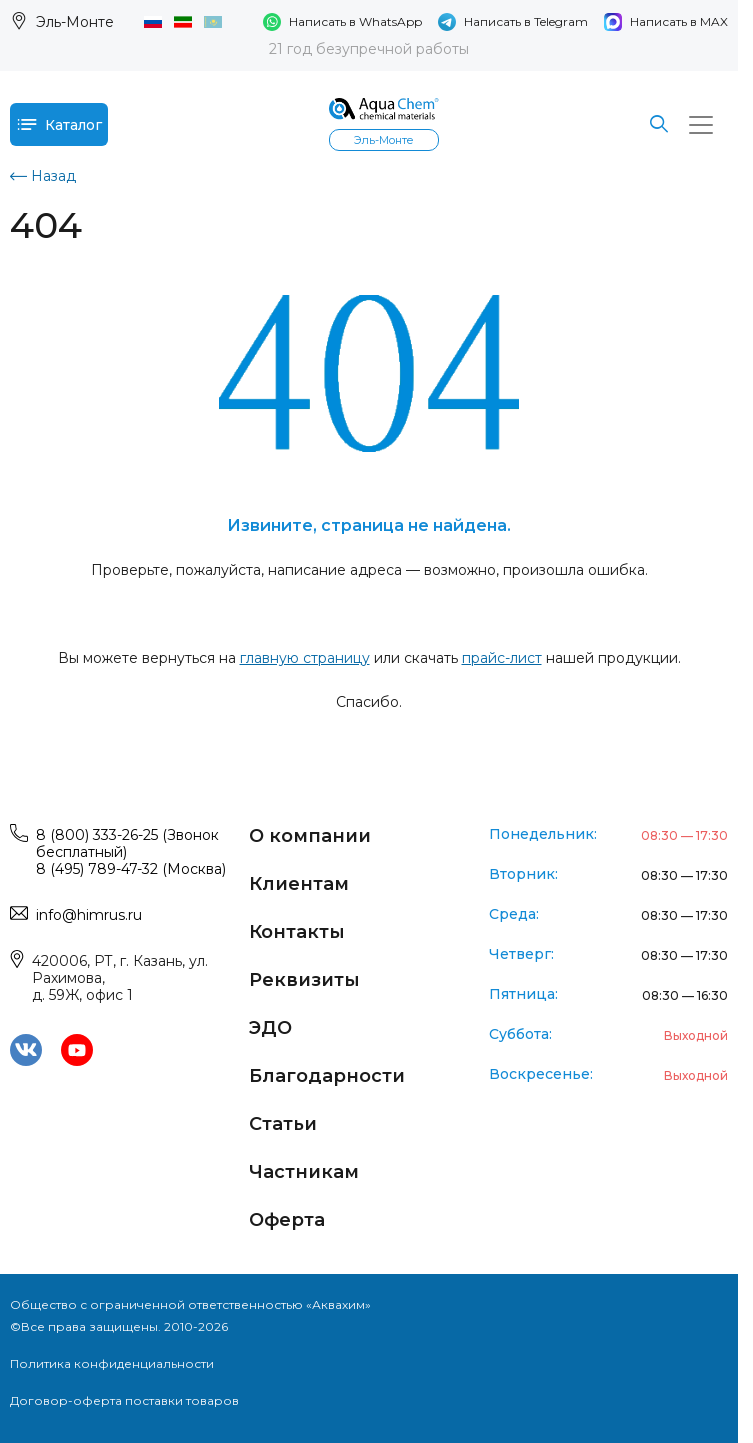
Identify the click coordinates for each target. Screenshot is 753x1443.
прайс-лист (502, 658)
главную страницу (305, 658)
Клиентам (299, 884)
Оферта (287, 1220)
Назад (43, 176)
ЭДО (270, 1028)
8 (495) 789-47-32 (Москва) (131, 869)
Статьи (283, 1124)
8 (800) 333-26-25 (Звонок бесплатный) (127, 843)
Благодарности (327, 1076)
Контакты (297, 932)
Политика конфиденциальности (112, 1363)
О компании (310, 836)
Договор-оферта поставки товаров (124, 1400)
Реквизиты (304, 980)
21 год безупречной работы (369, 49)
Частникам (304, 1172)
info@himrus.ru (89, 915)
